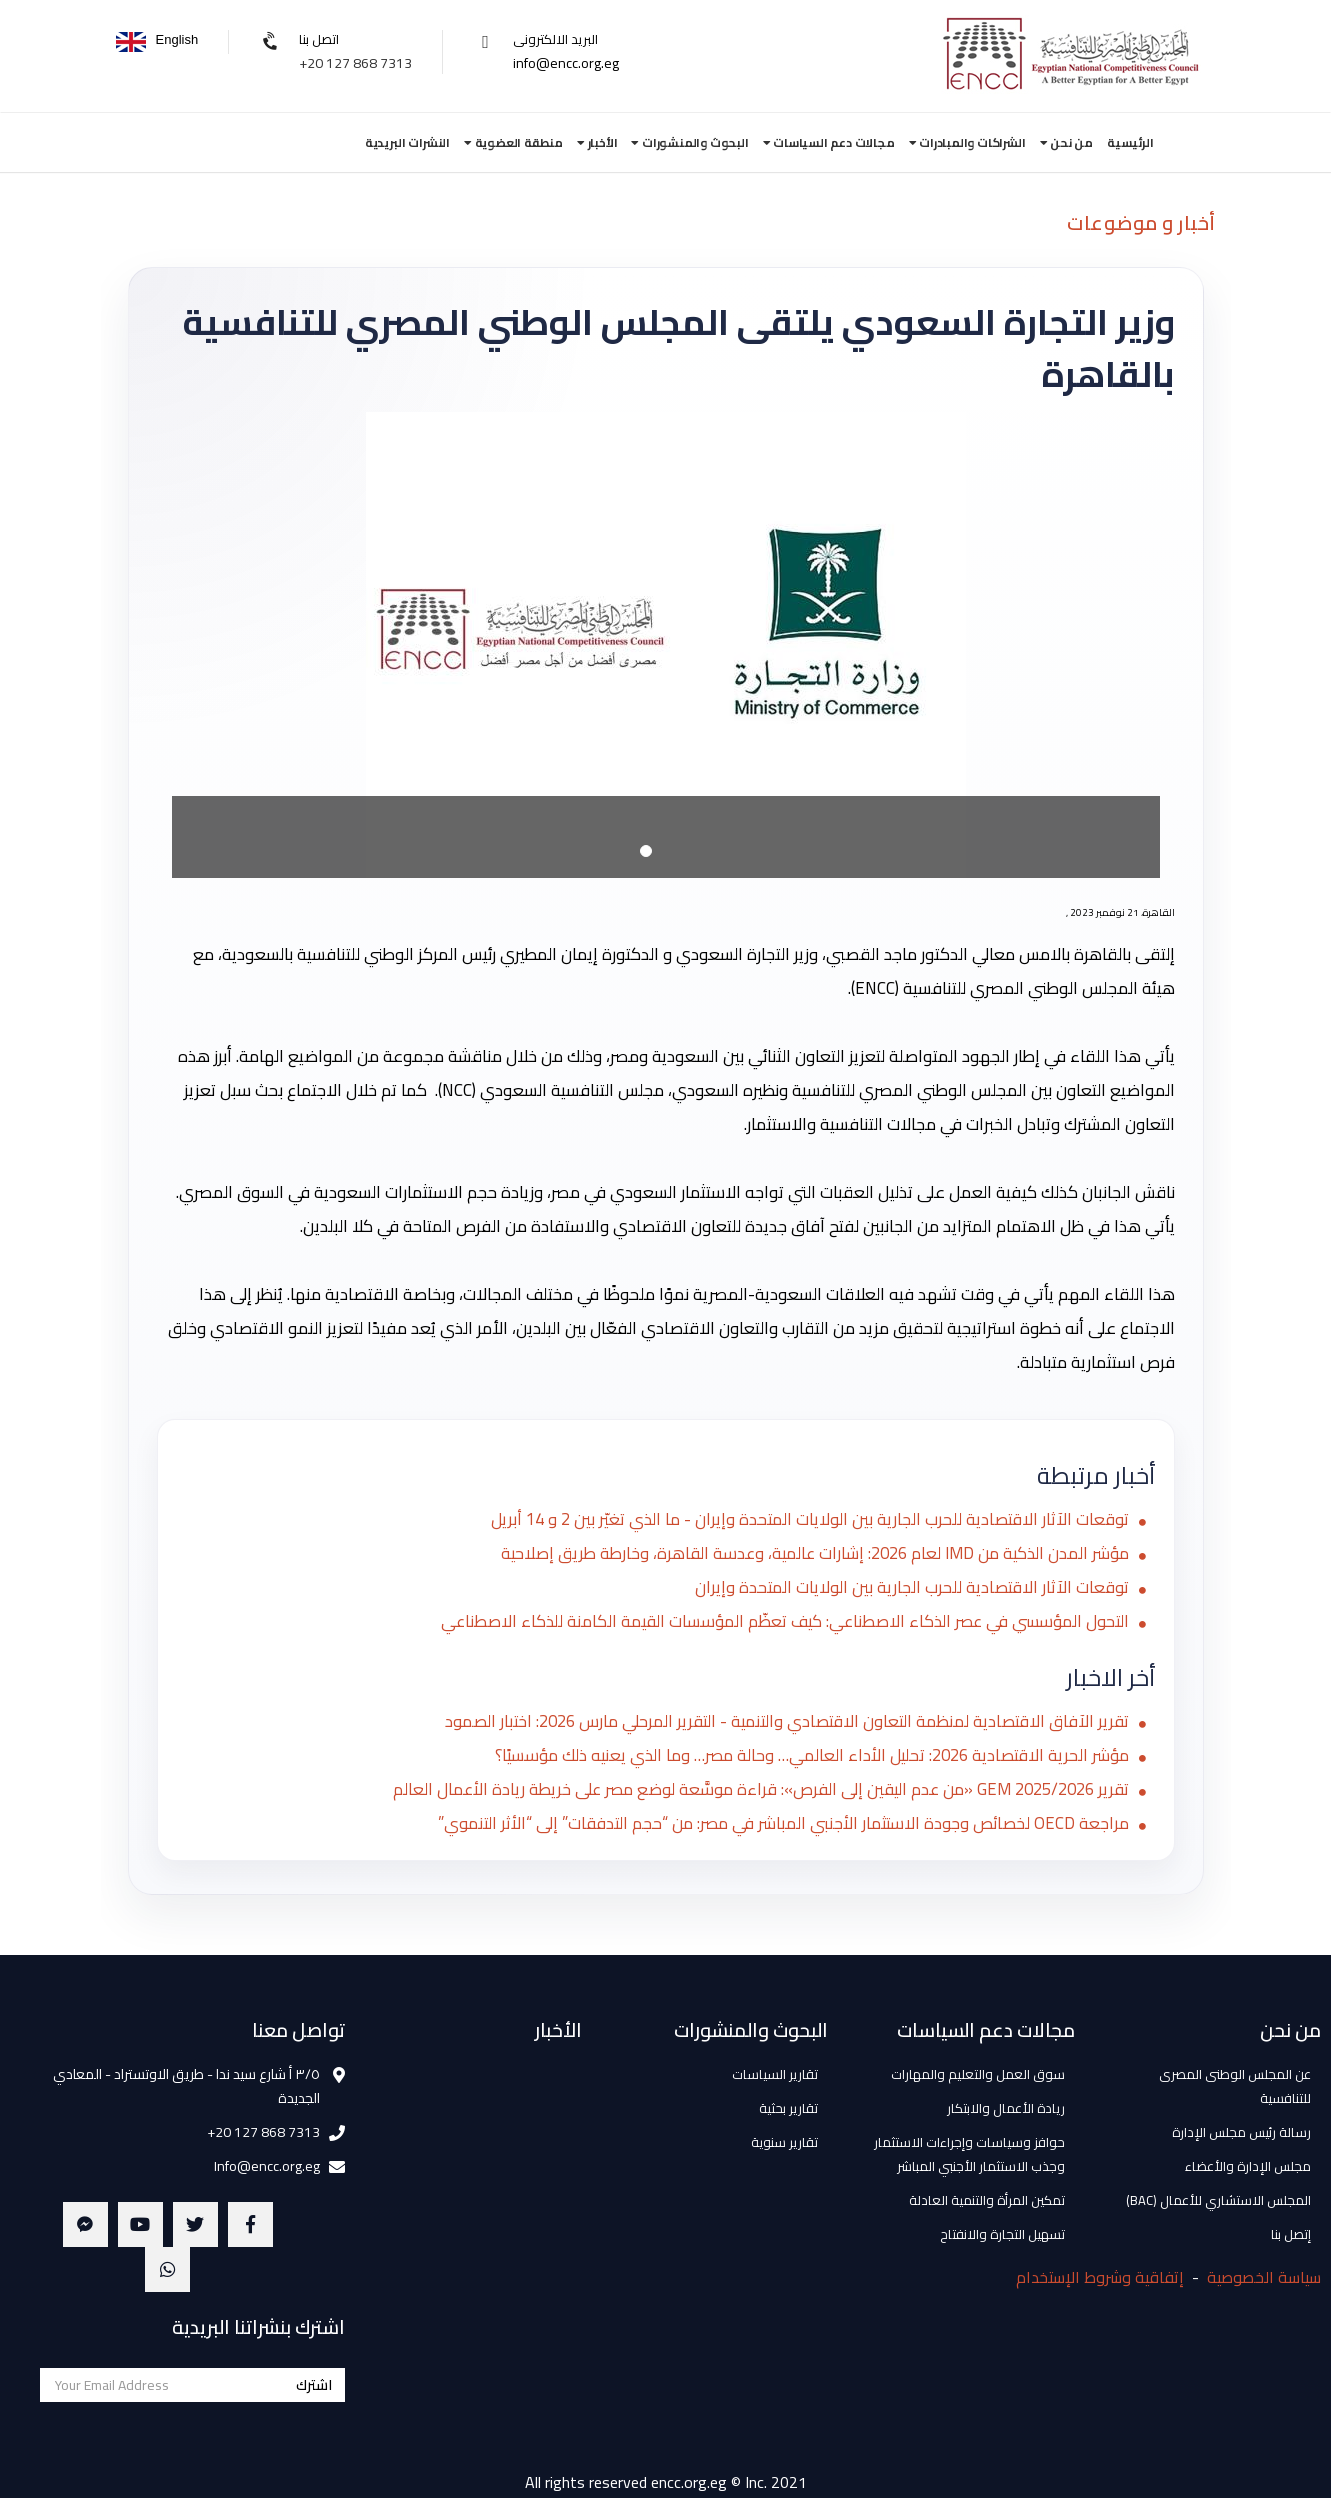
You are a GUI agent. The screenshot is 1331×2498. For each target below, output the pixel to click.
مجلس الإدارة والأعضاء (1248, 2166)
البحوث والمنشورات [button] (689, 142)
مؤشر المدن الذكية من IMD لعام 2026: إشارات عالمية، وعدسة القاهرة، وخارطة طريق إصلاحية (807, 1553)
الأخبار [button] (597, 142)
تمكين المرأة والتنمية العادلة (987, 2200)
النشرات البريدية (407, 142)
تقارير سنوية (784, 2142)
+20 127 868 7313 (355, 63)
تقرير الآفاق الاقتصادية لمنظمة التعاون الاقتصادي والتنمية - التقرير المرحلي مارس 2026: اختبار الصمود (778, 1721)
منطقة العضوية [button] (513, 142)
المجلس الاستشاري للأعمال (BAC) (1218, 2200)
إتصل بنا (1291, 2234)
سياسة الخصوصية (1264, 2277)
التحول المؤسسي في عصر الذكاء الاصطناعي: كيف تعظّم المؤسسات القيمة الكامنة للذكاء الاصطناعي (778, 1621)
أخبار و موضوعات (1141, 222)
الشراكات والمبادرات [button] (967, 142)
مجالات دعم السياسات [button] (829, 142)
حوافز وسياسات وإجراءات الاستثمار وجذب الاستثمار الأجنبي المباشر (969, 2154)
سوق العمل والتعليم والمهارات (978, 2074)
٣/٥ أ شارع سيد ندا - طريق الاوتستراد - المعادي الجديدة (186, 2086)
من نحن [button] (1066, 142)
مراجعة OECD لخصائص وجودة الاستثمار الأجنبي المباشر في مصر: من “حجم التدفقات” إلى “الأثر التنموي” (777, 1823)
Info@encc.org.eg (267, 2166)
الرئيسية (1130, 142)
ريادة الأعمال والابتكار (1006, 2108)
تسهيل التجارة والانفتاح (1002, 2234)
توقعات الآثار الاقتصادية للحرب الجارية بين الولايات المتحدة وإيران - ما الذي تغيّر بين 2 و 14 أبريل (805, 1519)
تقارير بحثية (788, 2108)
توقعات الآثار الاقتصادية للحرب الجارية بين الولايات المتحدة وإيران (909, 1587)
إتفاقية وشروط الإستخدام (1100, 2277)
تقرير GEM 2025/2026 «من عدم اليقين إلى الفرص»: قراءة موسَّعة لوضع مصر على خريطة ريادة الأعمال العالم (749, 1789)
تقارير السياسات (775, 2074)
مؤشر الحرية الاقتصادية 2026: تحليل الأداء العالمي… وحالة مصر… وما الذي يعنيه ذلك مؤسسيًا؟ (803, 1755)
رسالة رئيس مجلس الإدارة (1241, 2132)
